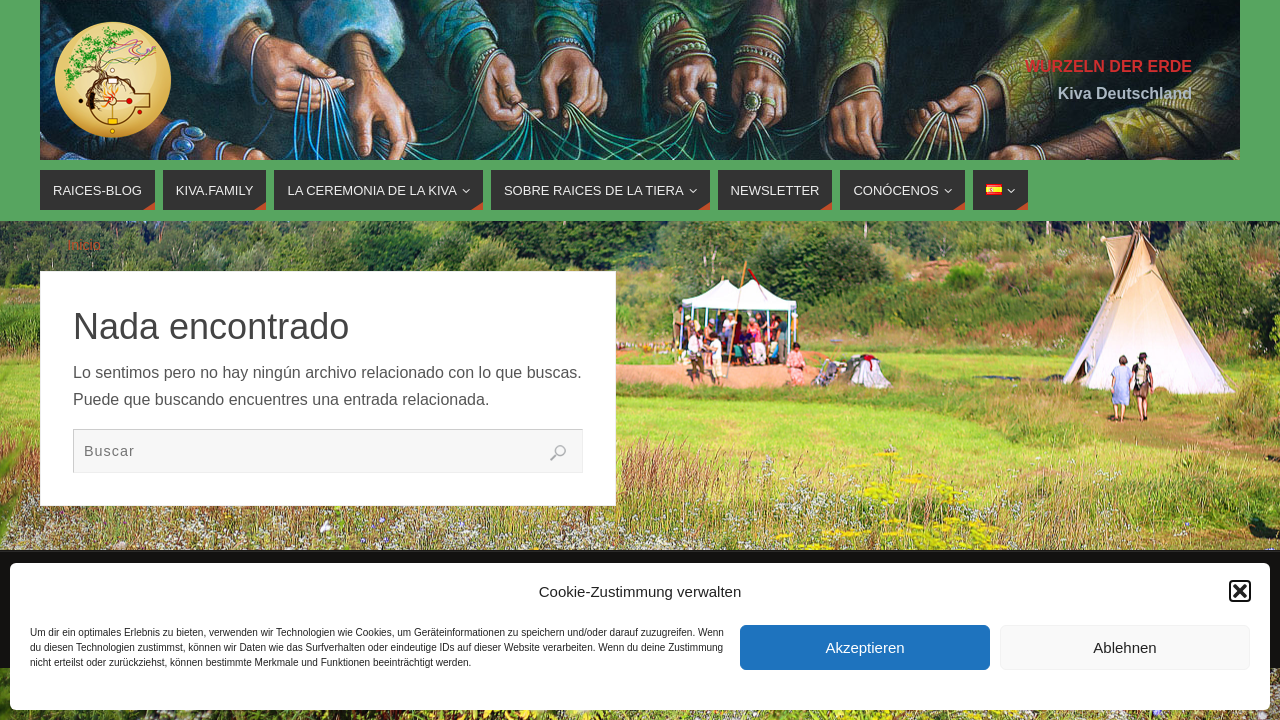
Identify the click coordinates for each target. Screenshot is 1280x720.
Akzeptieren (864, 647)
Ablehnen (1124, 647)
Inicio (84, 245)
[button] (1240, 591)
